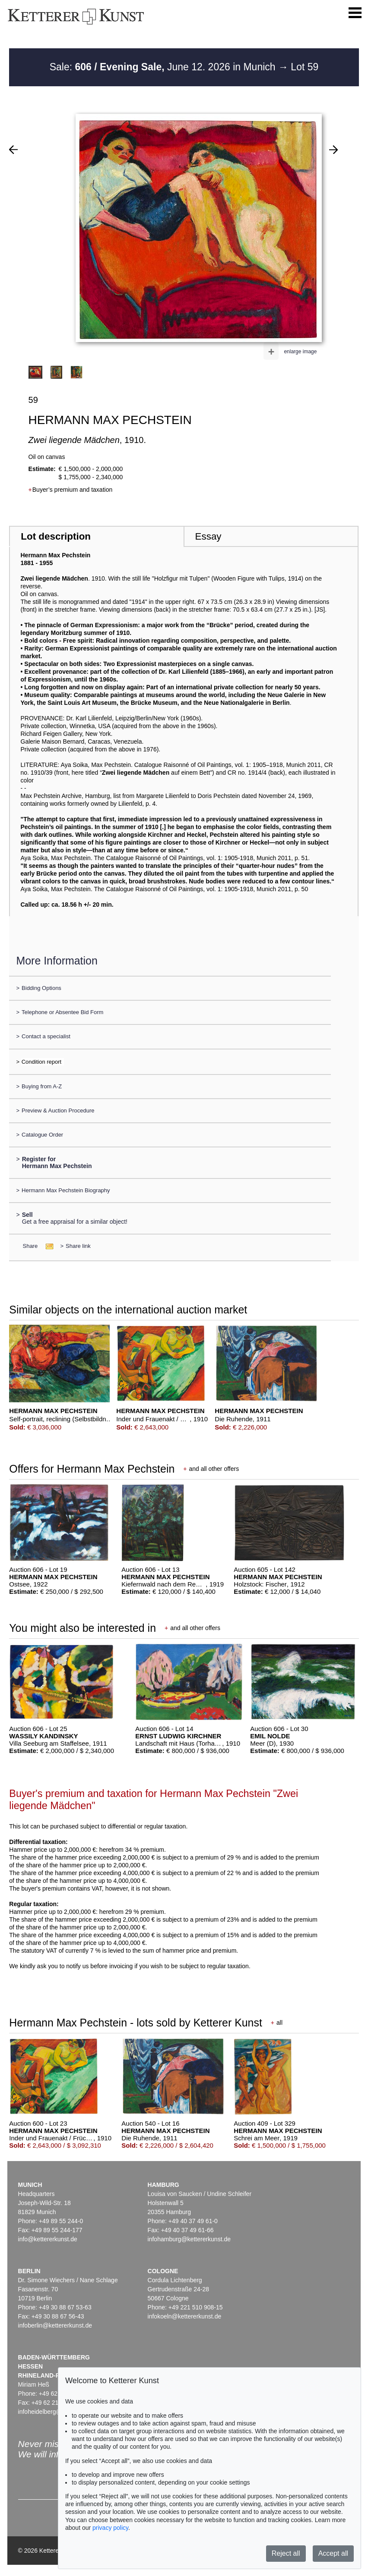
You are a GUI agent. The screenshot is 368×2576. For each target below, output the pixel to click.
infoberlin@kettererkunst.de (55, 2325)
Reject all (286, 2553)
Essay (208, 536)
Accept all (333, 2553)
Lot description (56, 536)
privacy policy (110, 2527)
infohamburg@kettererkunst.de (189, 2239)
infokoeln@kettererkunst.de (185, 2316)
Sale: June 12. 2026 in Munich (164, 66)
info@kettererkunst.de (47, 2239)
